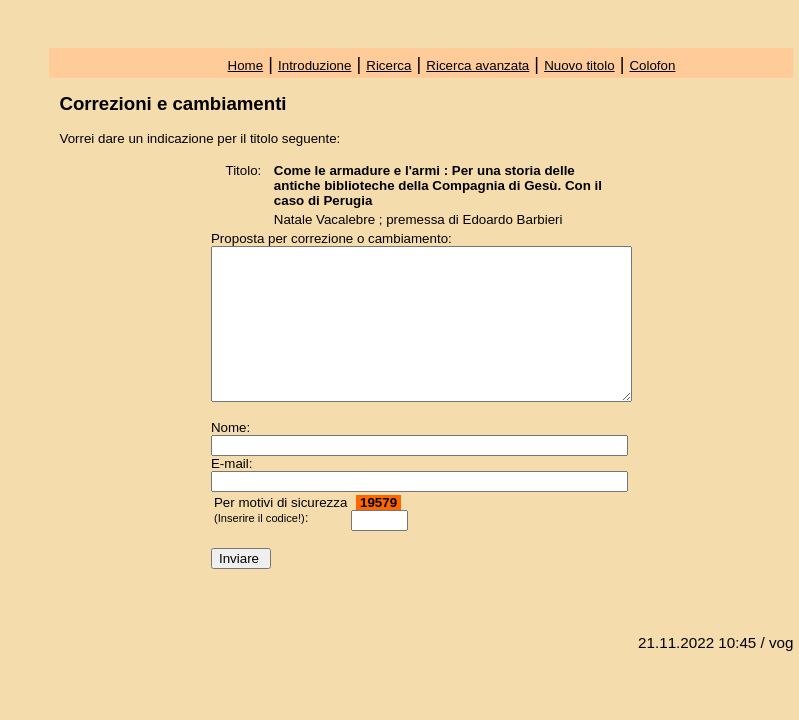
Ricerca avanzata (477, 65)
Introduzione (314, 65)
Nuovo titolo (579, 65)
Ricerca (388, 65)
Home (246, 65)
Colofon (652, 65)
